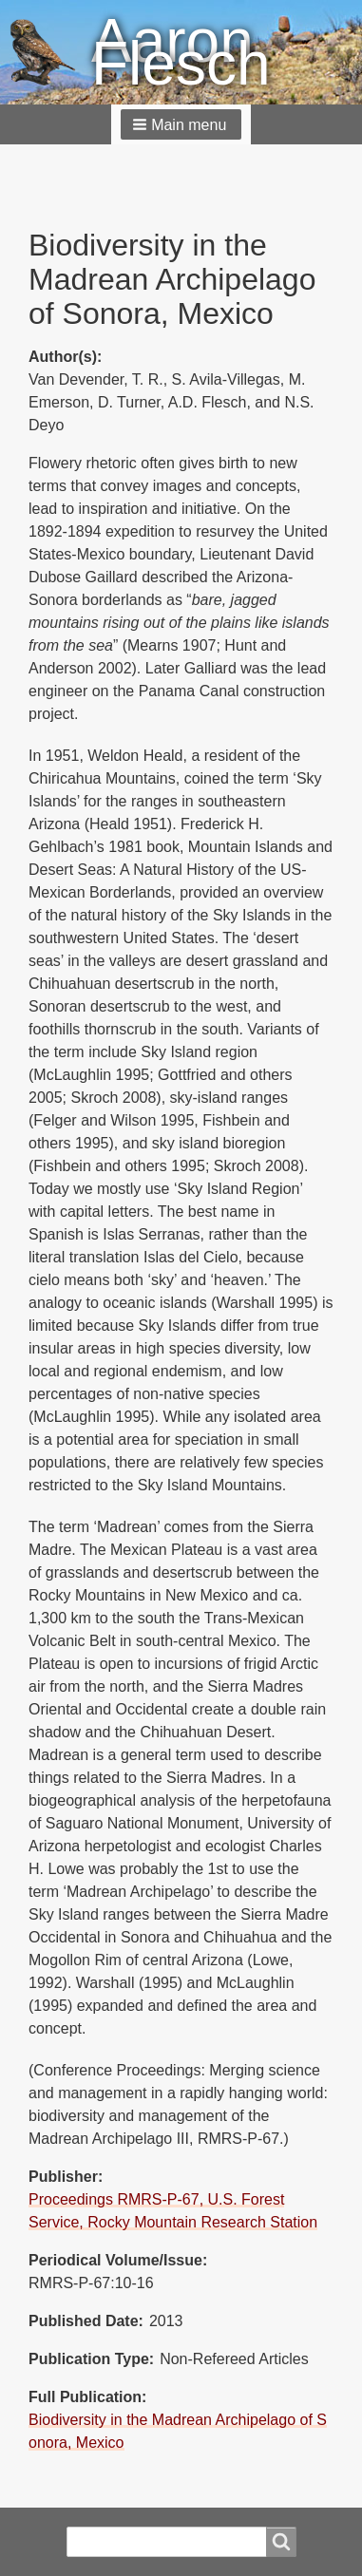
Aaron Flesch (181, 52)
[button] (181, 124)
